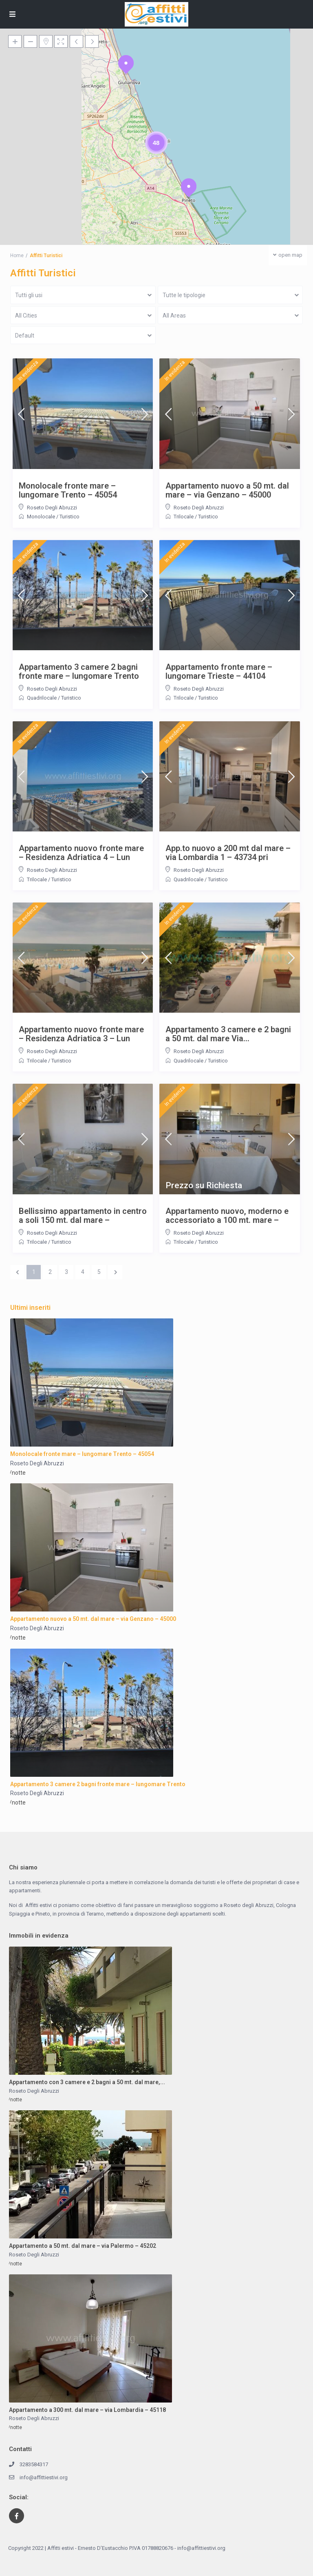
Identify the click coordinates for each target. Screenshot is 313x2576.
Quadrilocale (42, 698)
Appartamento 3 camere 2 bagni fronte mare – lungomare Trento (79, 671)
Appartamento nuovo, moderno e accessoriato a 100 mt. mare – (227, 1216)
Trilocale (184, 516)
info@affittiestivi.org (44, 2477)
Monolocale (41, 516)
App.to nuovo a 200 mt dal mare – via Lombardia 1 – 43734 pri (228, 853)
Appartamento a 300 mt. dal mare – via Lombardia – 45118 (87, 2410)
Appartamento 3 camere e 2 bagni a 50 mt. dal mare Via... (228, 1034)
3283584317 (34, 2464)
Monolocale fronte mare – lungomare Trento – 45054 (68, 490)
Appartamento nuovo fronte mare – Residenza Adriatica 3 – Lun (81, 1034)
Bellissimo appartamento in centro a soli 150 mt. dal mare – (83, 1216)
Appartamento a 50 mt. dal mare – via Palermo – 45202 (82, 2246)
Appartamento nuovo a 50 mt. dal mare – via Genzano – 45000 (227, 490)
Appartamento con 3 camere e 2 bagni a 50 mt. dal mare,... (87, 2082)
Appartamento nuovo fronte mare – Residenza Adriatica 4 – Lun (81, 853)
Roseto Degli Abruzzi (52, 508)
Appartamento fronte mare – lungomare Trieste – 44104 (218, 671)
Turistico (69, 516)
